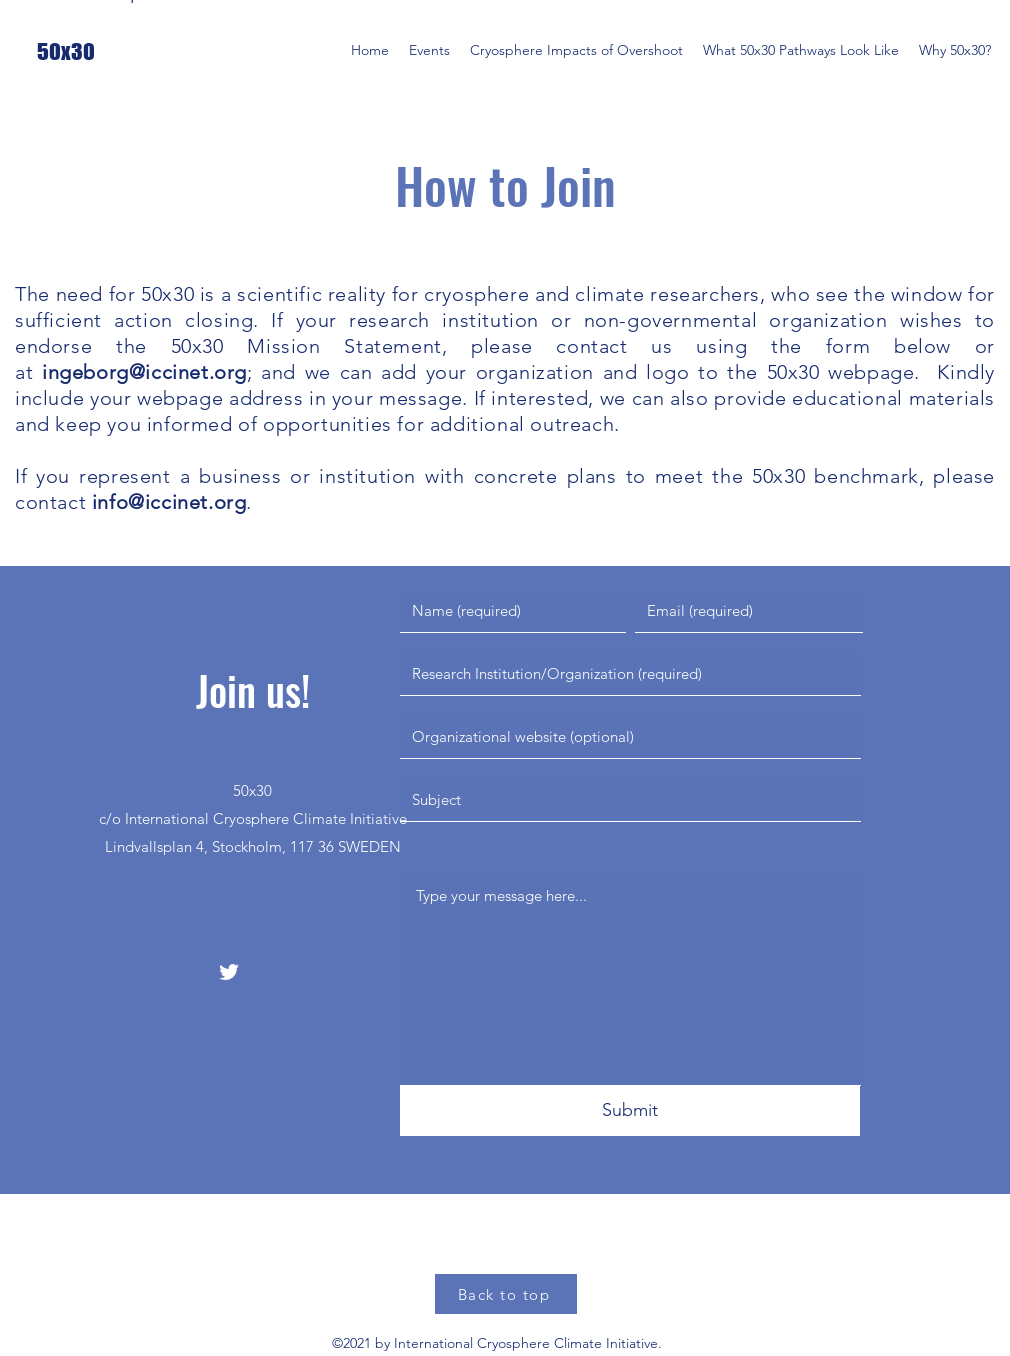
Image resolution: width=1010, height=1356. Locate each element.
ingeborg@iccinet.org (144, 372)
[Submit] (630, 1111)
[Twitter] (229, 972)
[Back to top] (506, 1294)
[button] (429, 50)
